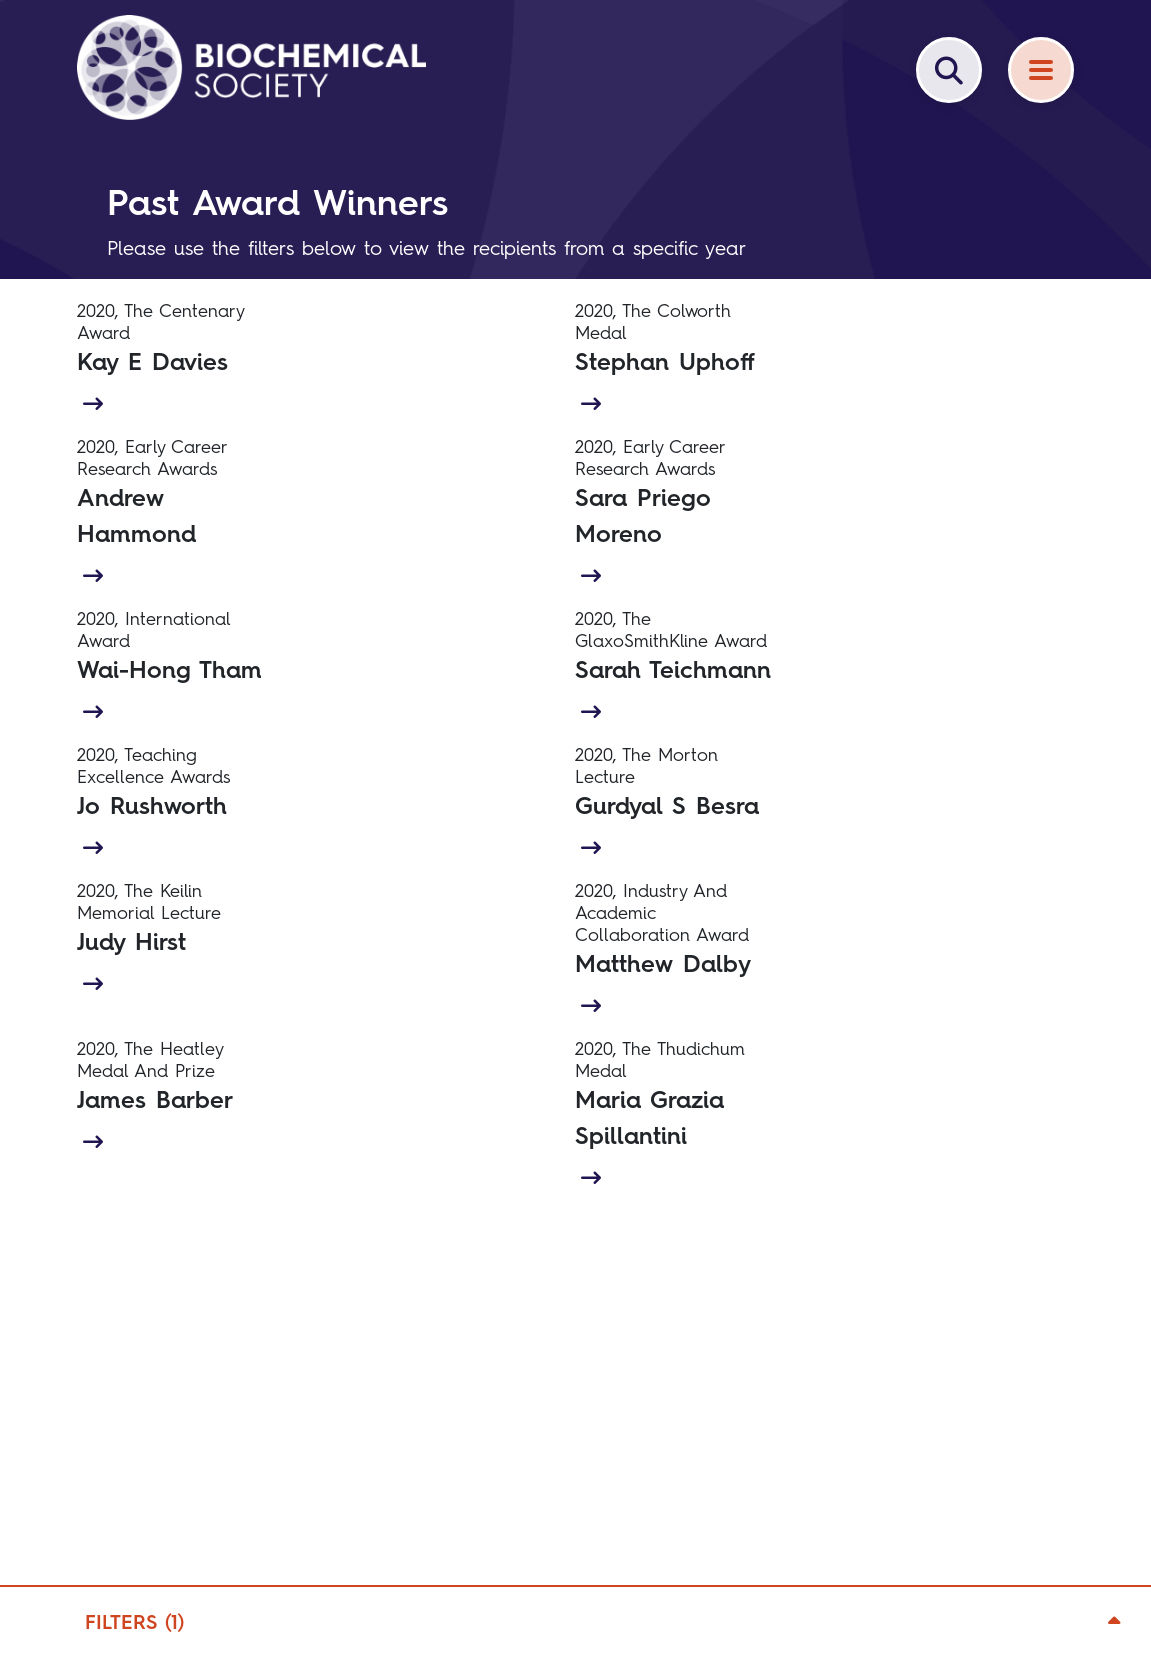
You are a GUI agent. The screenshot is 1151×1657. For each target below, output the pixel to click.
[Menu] (1041, 70)
